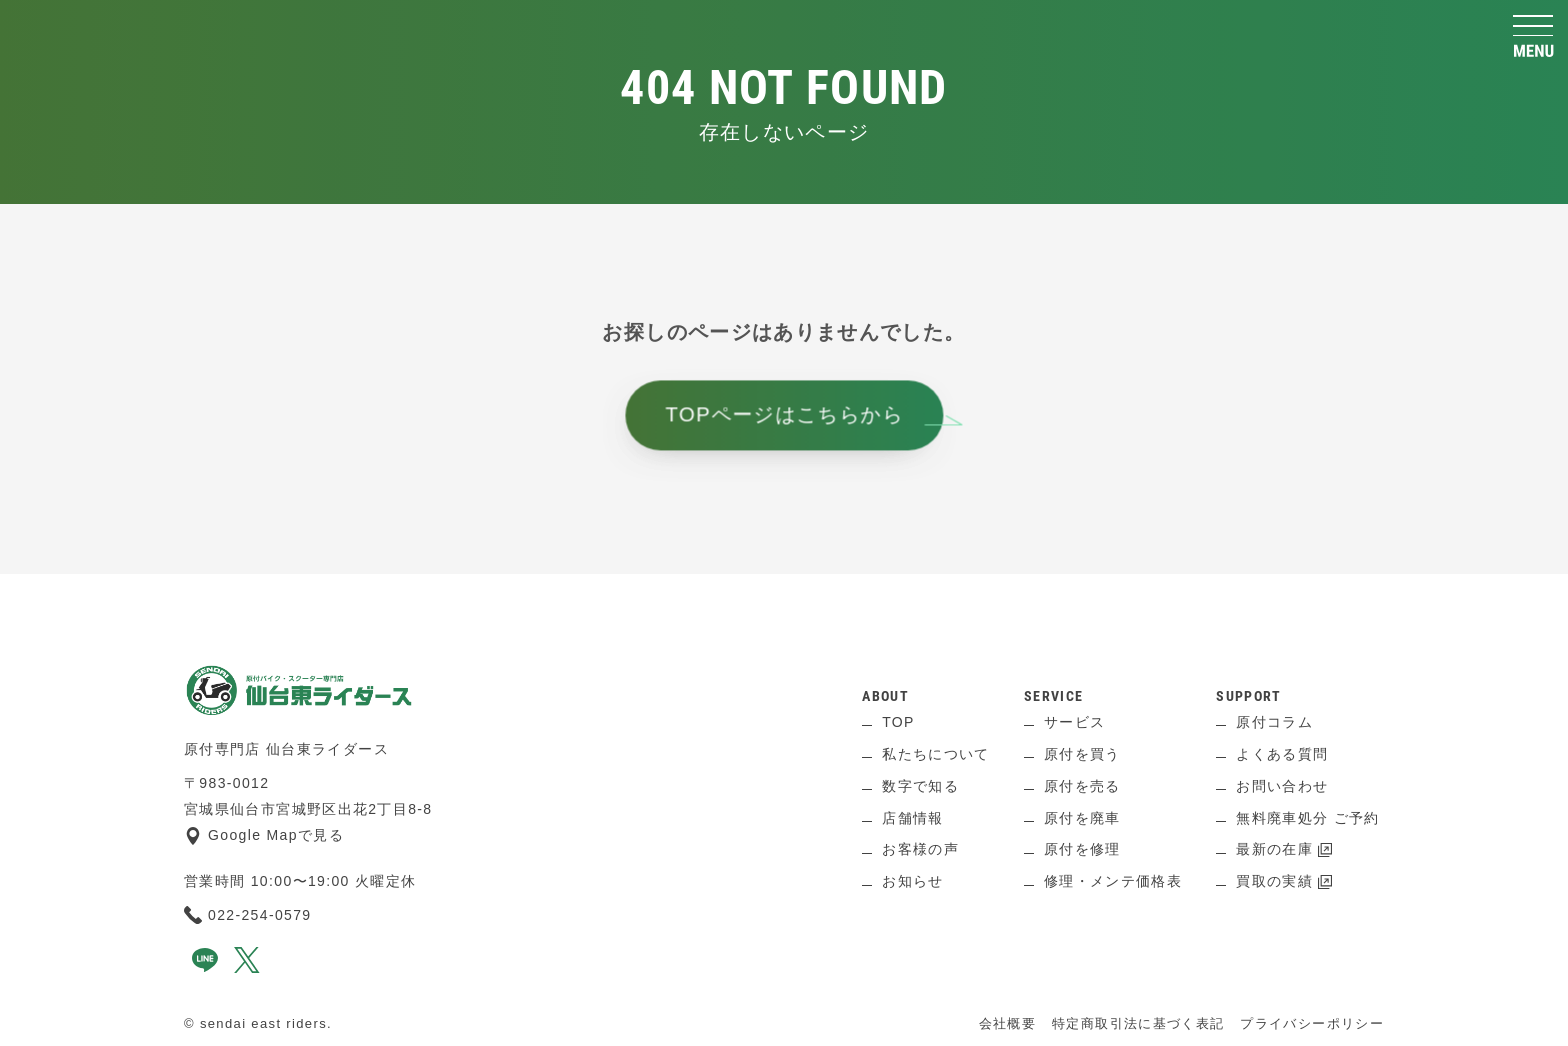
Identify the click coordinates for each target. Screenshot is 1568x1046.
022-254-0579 (248, 915)
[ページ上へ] (784, 604)
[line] (205, 968)
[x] (247, 968)
